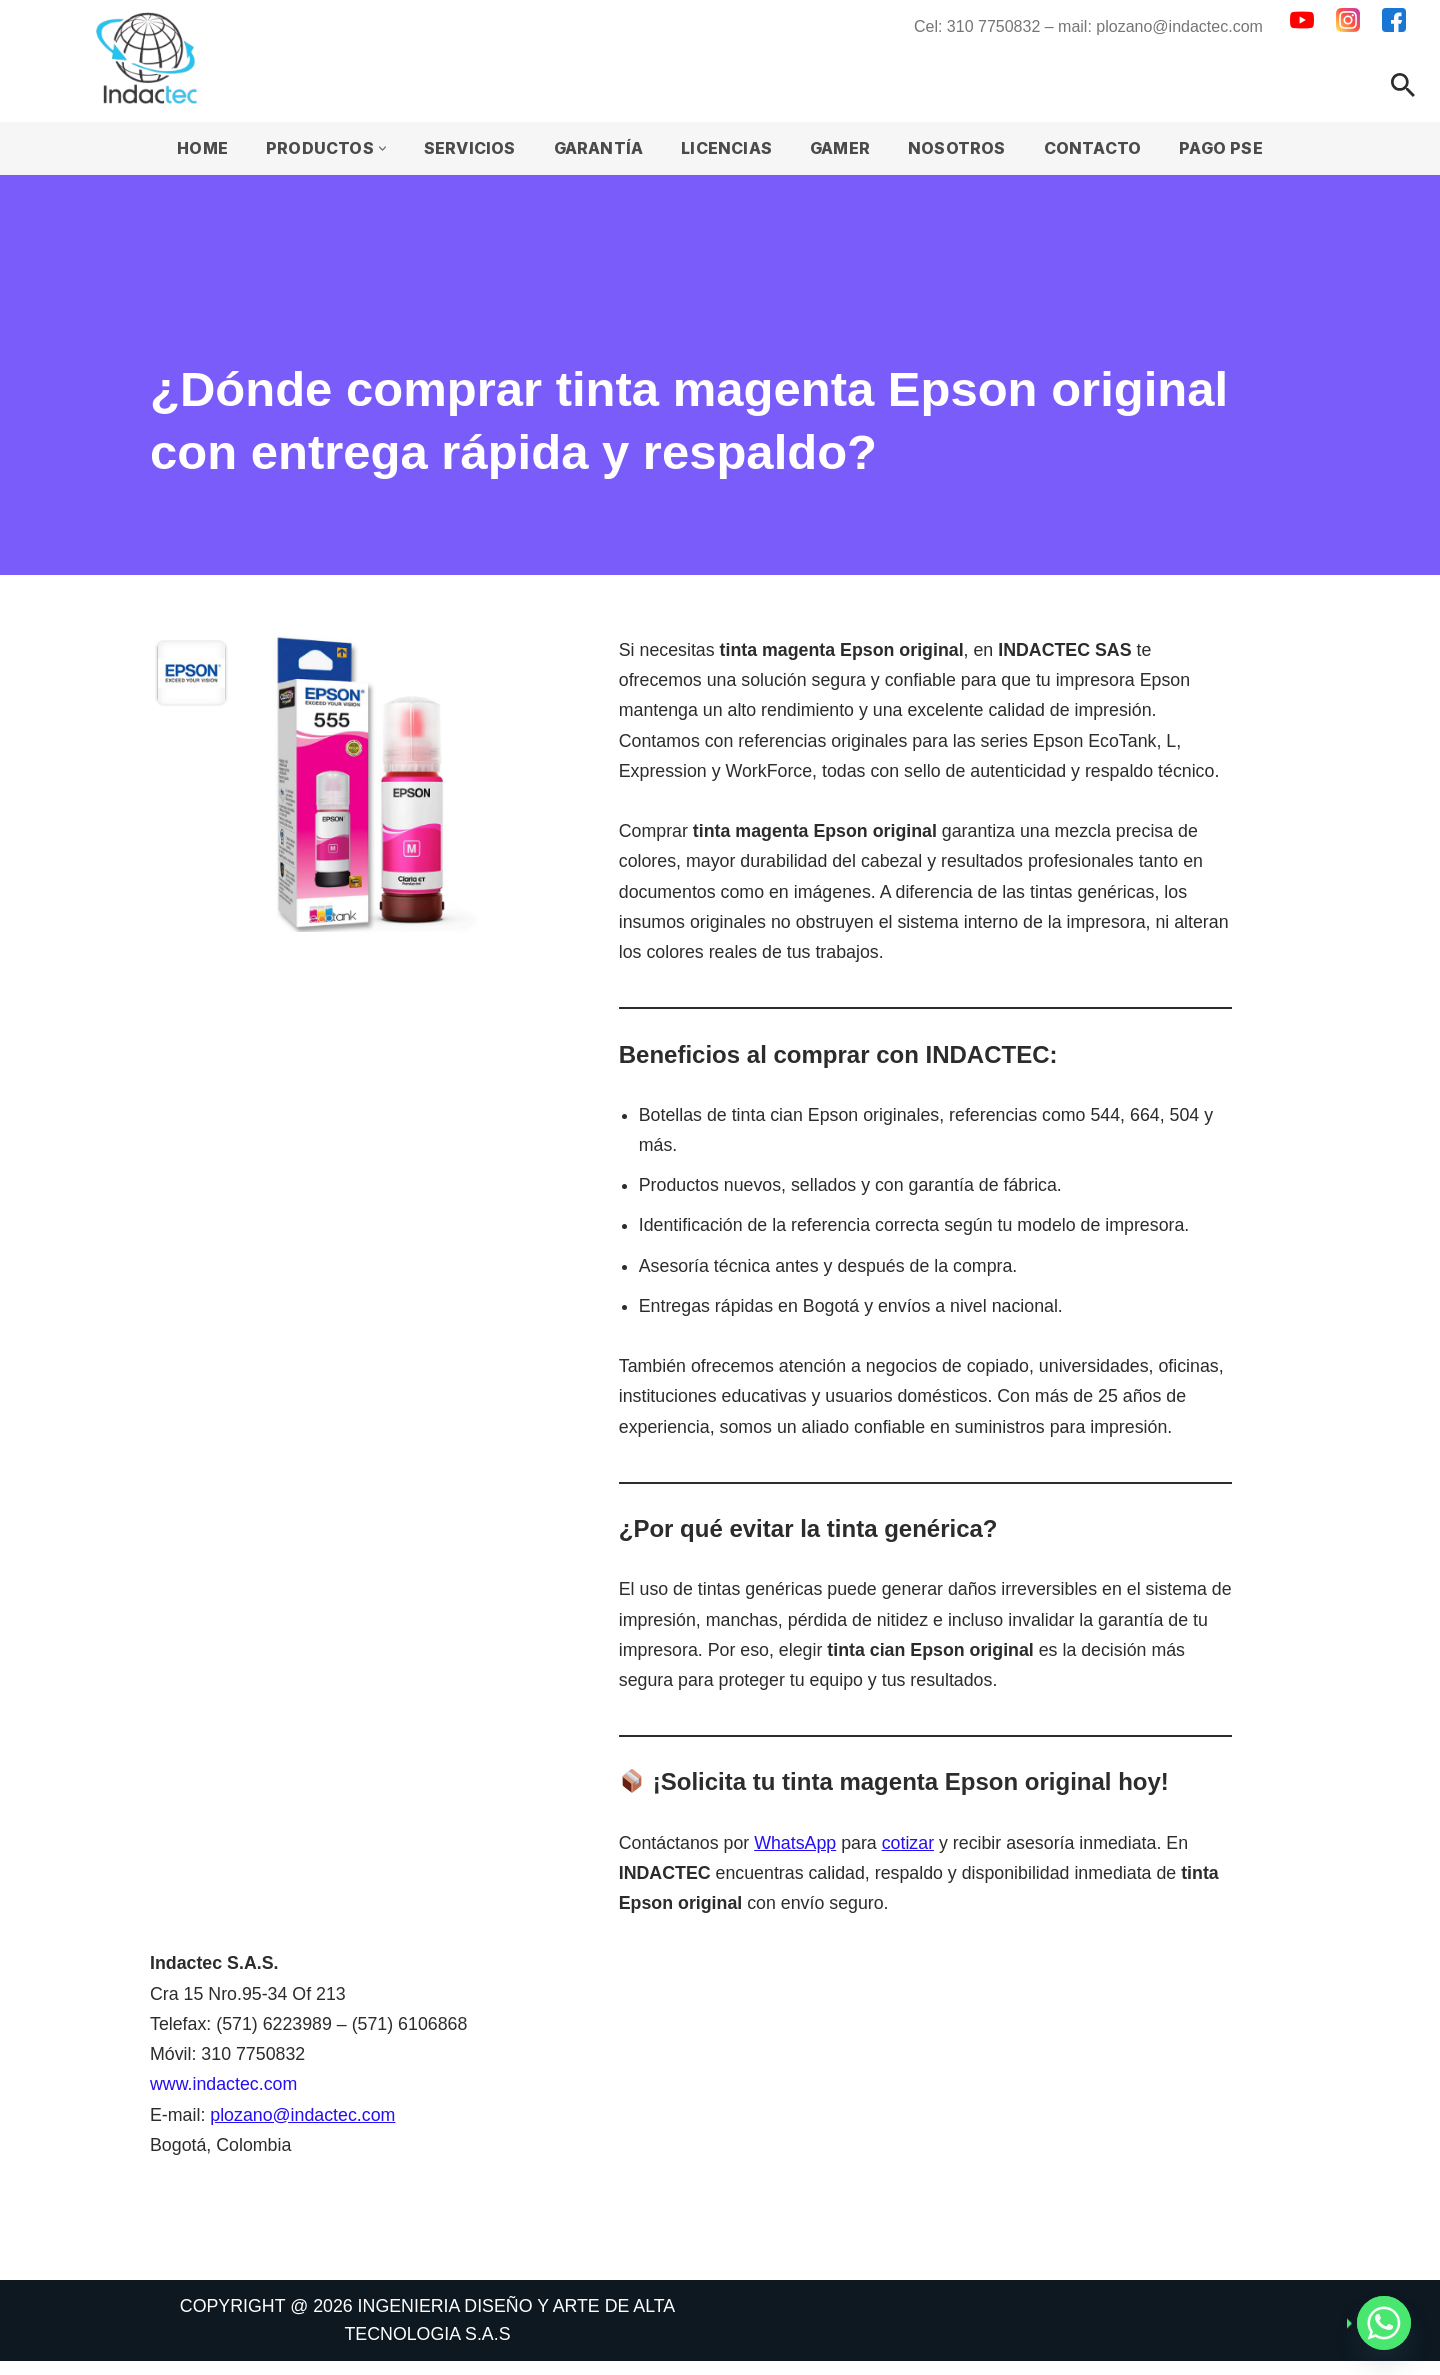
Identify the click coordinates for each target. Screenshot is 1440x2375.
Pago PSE (1223, 148)
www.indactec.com (224, 2096)
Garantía (597, 148)
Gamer (841, 148)
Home (201, 148)
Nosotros (959, 148)
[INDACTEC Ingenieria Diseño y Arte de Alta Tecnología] (151, 58)
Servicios (468, 148)
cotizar (911, 1852)
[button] (380, 148)
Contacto (1094, 148)
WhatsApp (797, 1852)
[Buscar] (1403, 85)
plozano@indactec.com (304, 2127)
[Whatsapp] (1384, 2323)
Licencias (726, 148)
